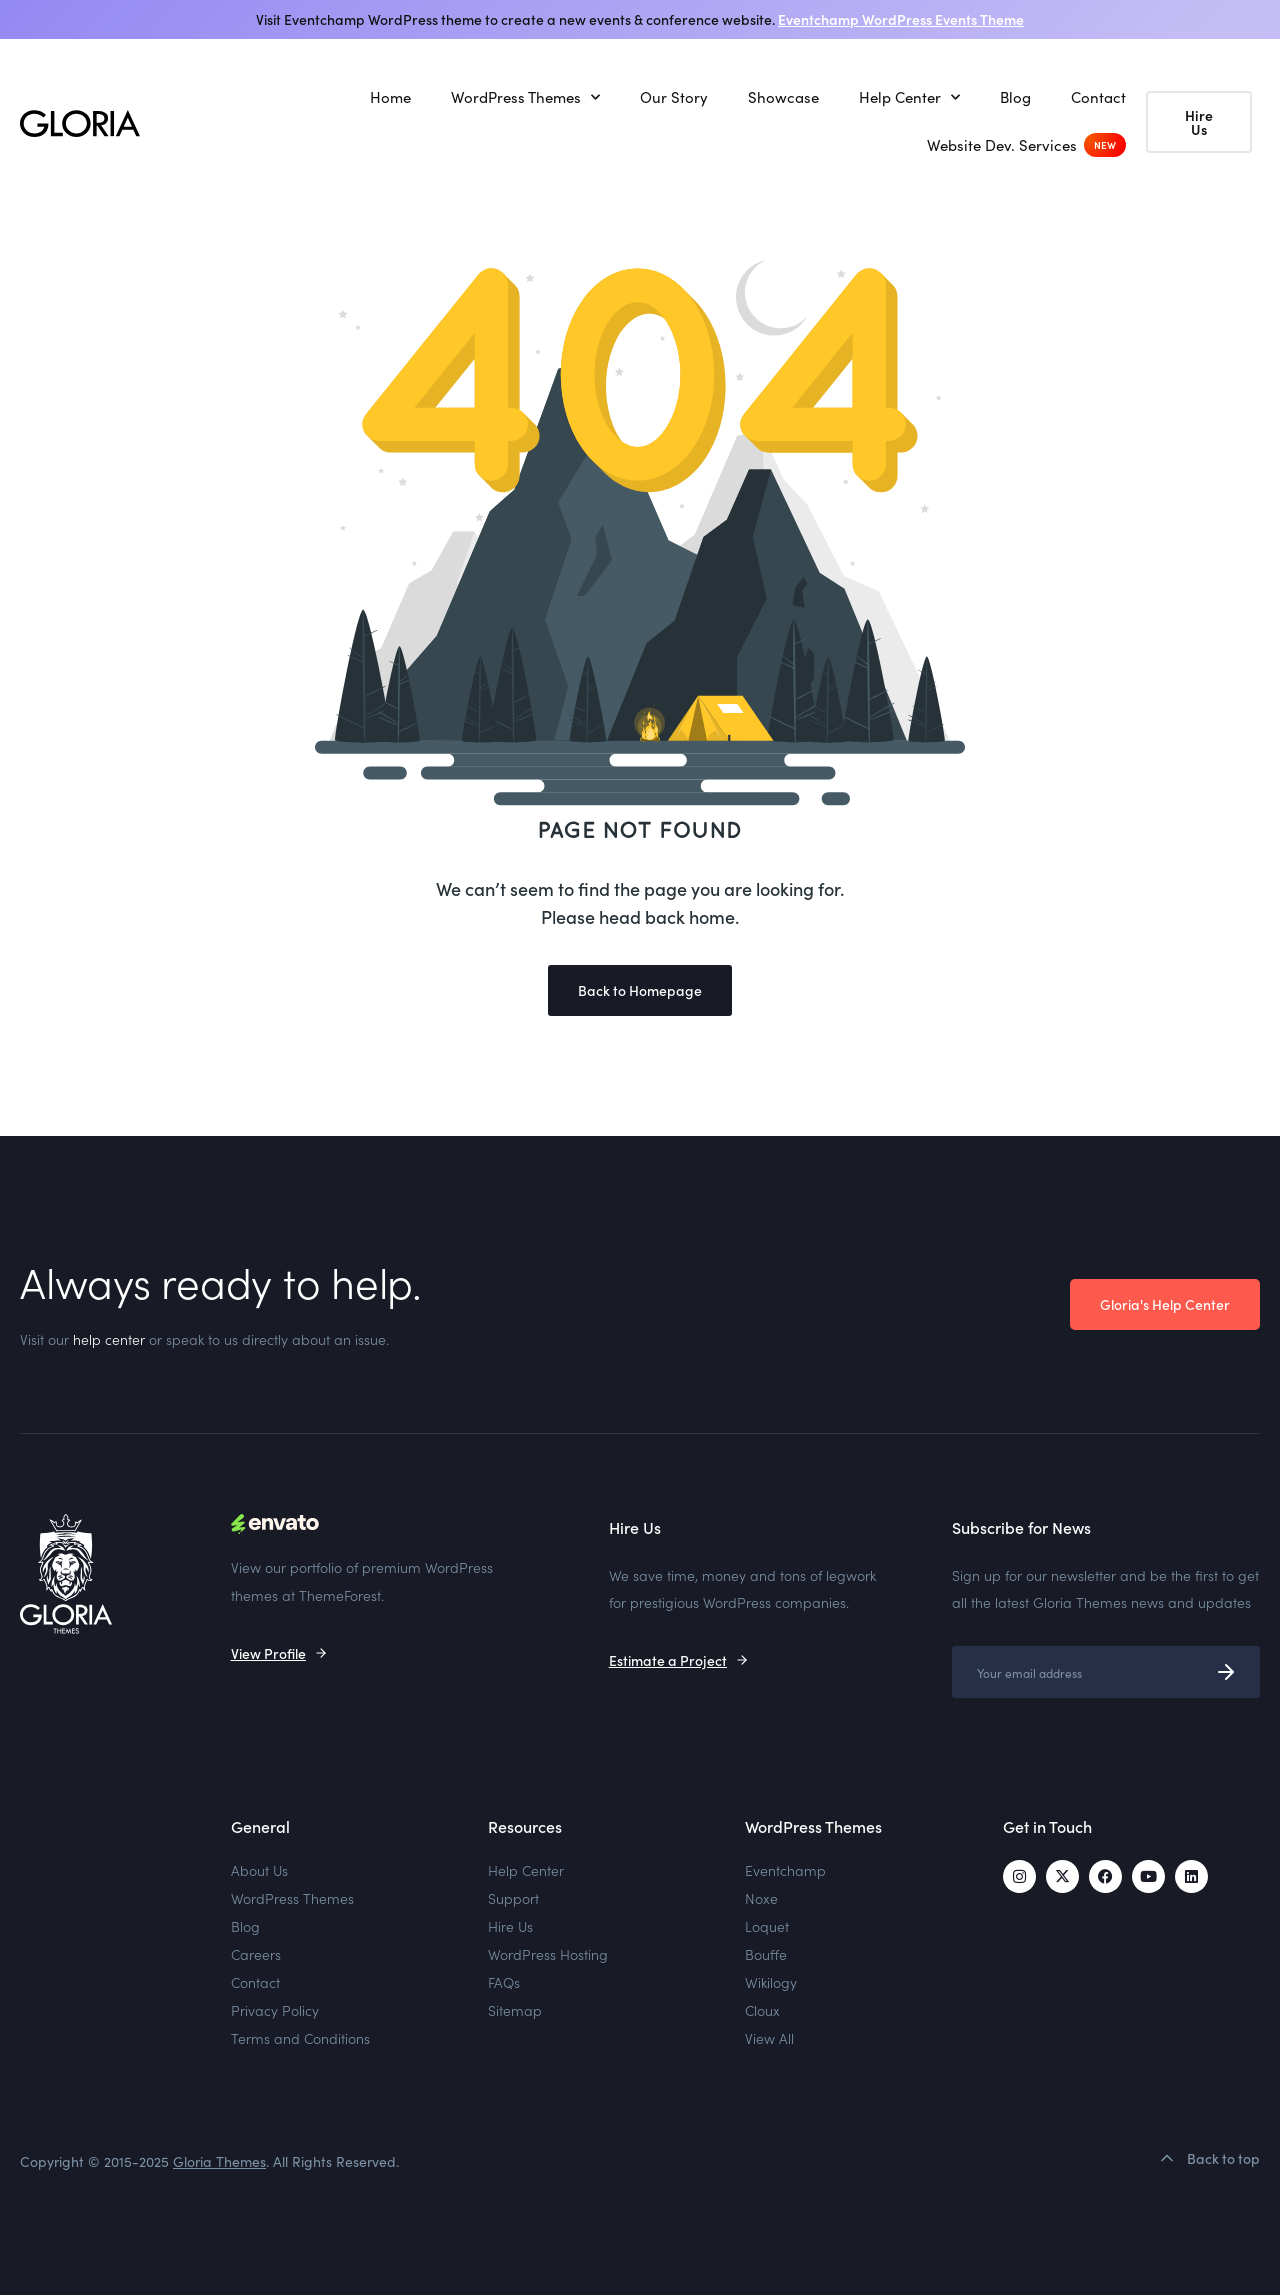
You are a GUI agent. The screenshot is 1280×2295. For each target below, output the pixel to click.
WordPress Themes (525, 97)
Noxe (761, 1898)
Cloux (762, 2010)
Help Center (909, 97)
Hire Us (510, 1926)
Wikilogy (771, 1982)
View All (769, 2038)
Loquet (767, 1926)
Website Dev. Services (1002, 145)
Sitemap (515, 2010)
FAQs (504, 1982)
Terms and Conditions (300, 2038)
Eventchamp (785, 1870)
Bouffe (766, 1954)
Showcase (783, 97)
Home (390, 97)
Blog (1015, 97)
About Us (259, 1870)
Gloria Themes (219, 2161)
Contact (1098, 97)
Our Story (674, 97)
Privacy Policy (275, 2010)
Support (513, 1898)
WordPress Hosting (548, 1954)
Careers (256, 1954)
